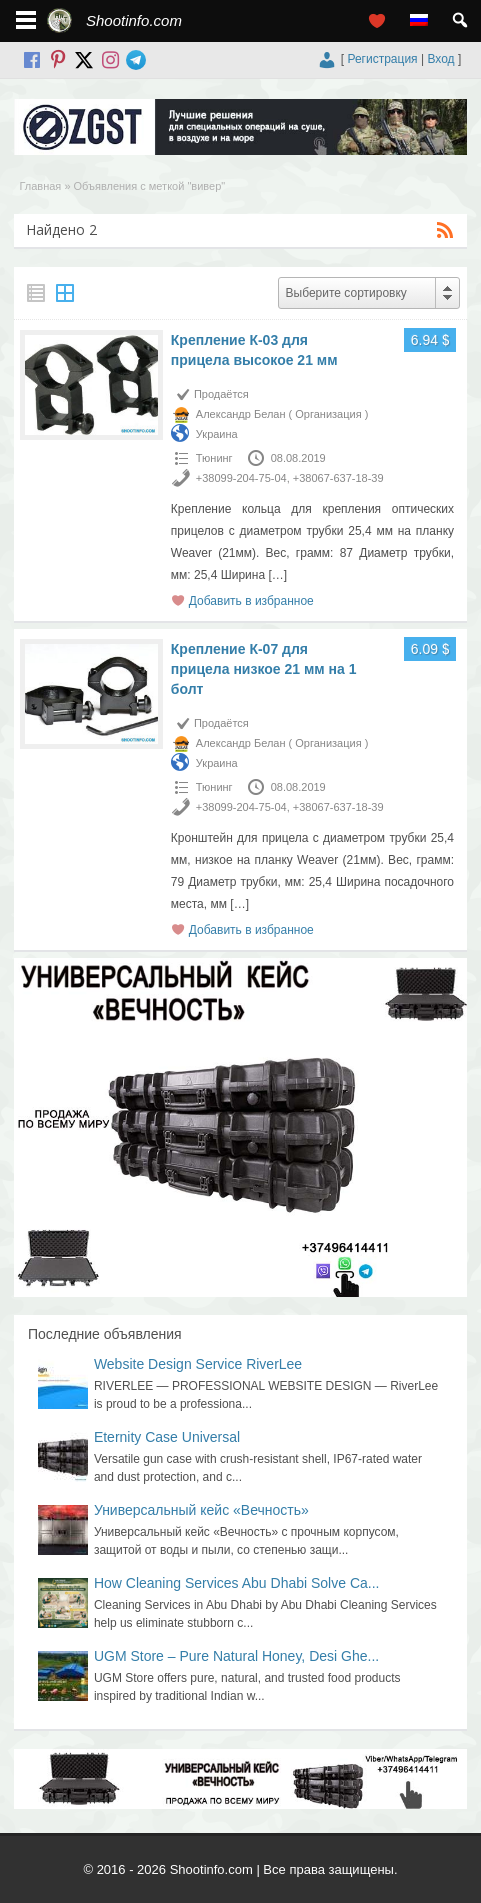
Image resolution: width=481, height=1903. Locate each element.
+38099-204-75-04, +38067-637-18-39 (290, 478)
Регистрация (382, 59)
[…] (277, 575)
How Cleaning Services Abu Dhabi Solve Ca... (237, 1583)
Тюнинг (214, 458)
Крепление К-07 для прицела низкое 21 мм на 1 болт (264, 669)
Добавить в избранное (251, 601)
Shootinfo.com (134, 20)
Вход (440, 59)
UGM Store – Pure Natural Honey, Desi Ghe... (236, 1656)
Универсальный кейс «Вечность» (201, 1510)
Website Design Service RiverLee (198, 1364)
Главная (40, 186)
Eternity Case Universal (167, 1437)
